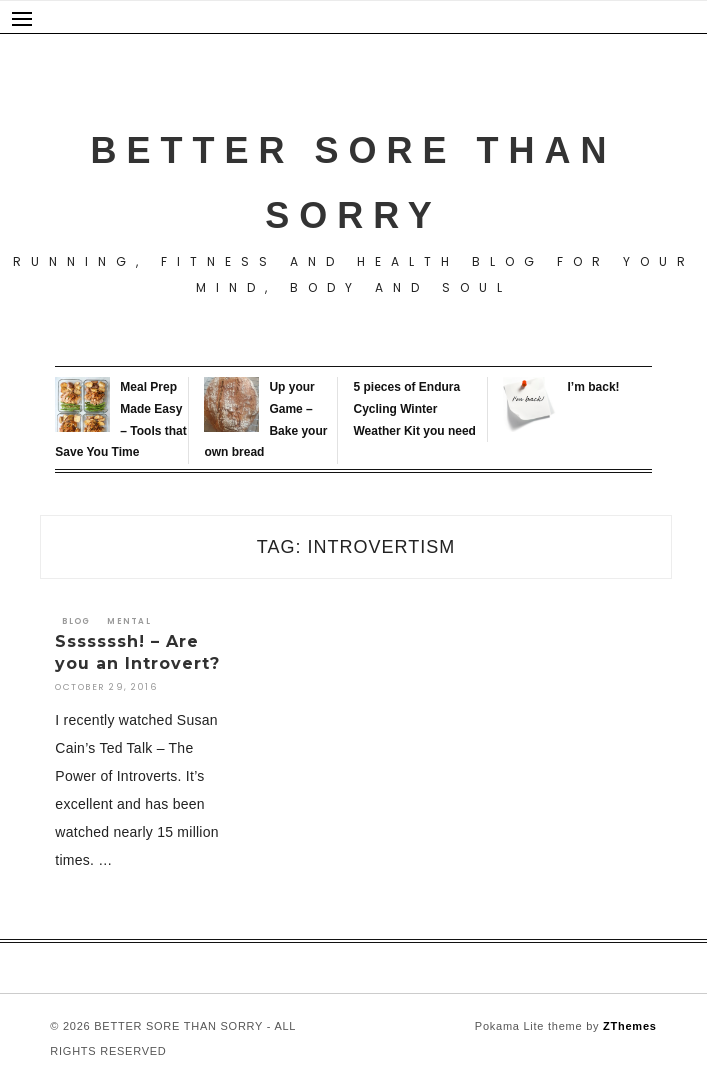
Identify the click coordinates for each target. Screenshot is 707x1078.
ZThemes (630, 1026)
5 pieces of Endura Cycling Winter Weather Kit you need (414, 408)
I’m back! (594, 387)
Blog (76, 621)
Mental (129, 621)
